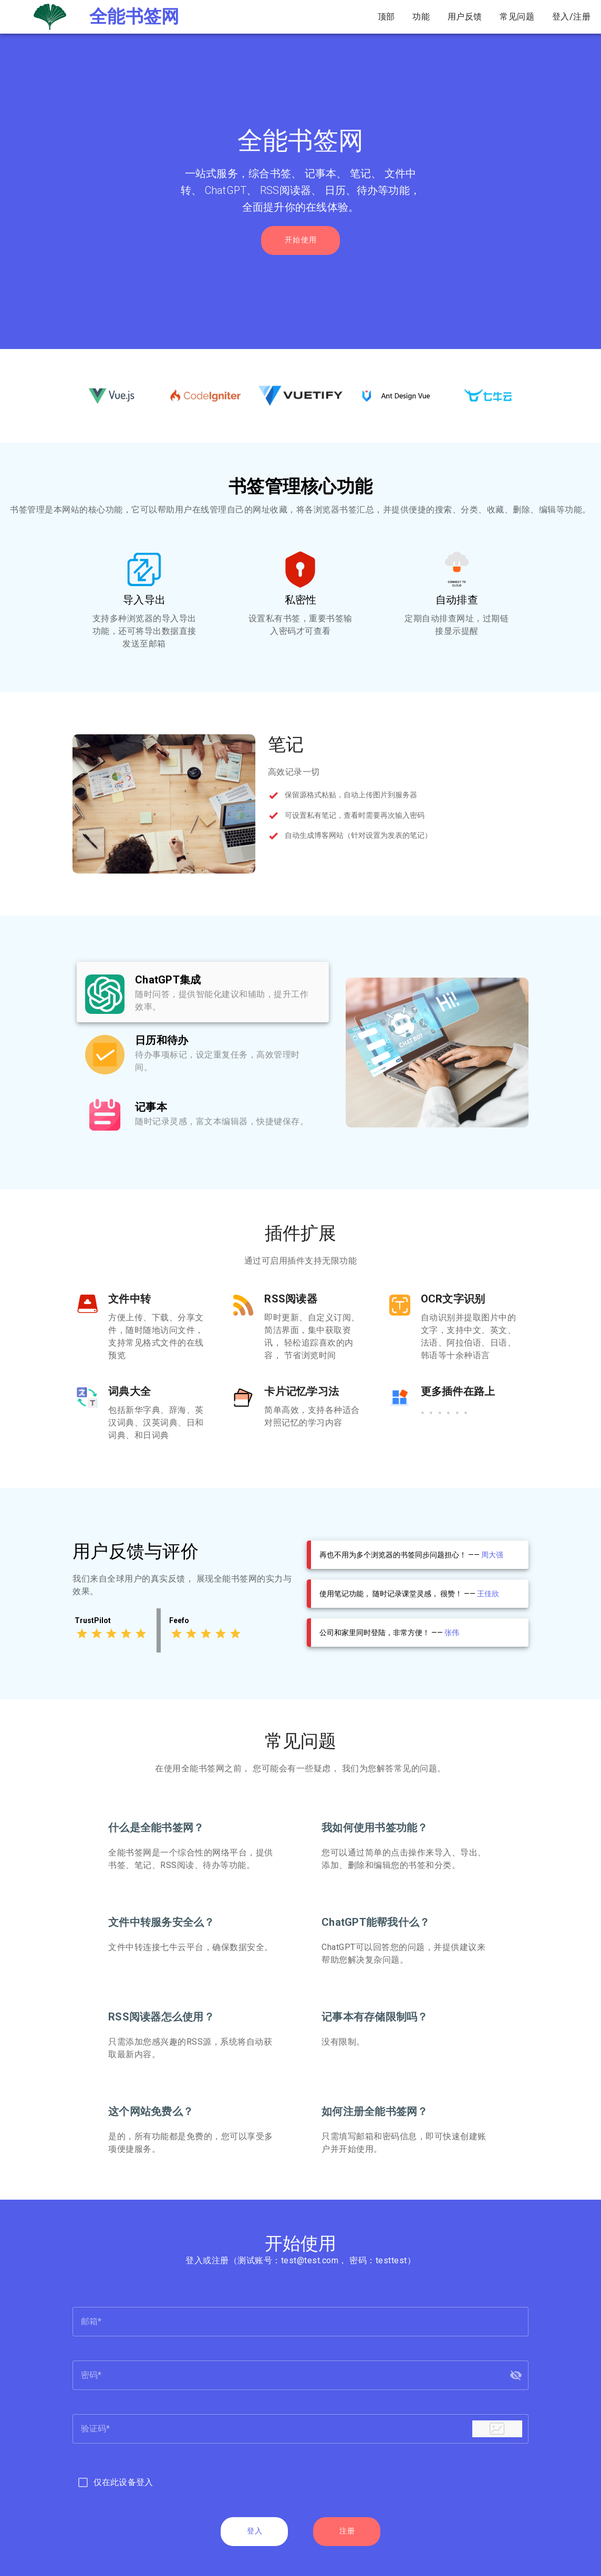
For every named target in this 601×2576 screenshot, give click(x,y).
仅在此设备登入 (123, 2482)
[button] (516, 2375)
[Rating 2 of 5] (96, 1633)
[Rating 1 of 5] (82, 1633)
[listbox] (202, 1052)
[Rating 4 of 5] (126, 1633)
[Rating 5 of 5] (140, 1633)
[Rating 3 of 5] (111, 1633)
